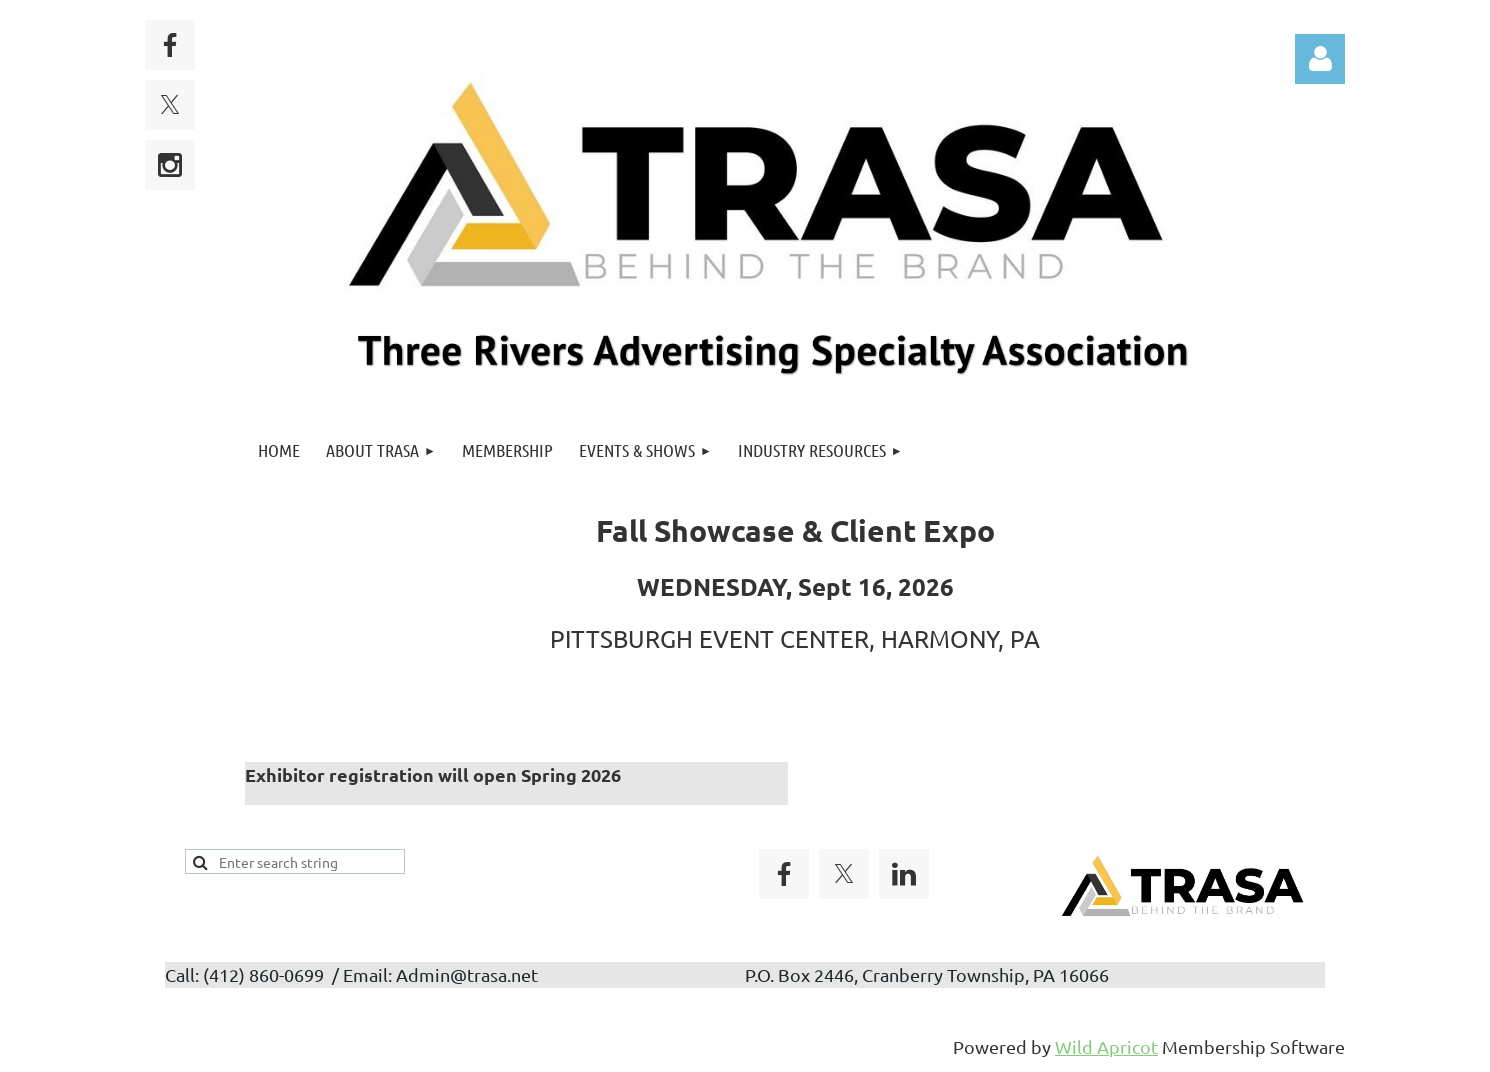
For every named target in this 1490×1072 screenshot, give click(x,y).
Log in (1320, 59)
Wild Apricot (1106, 1046)
